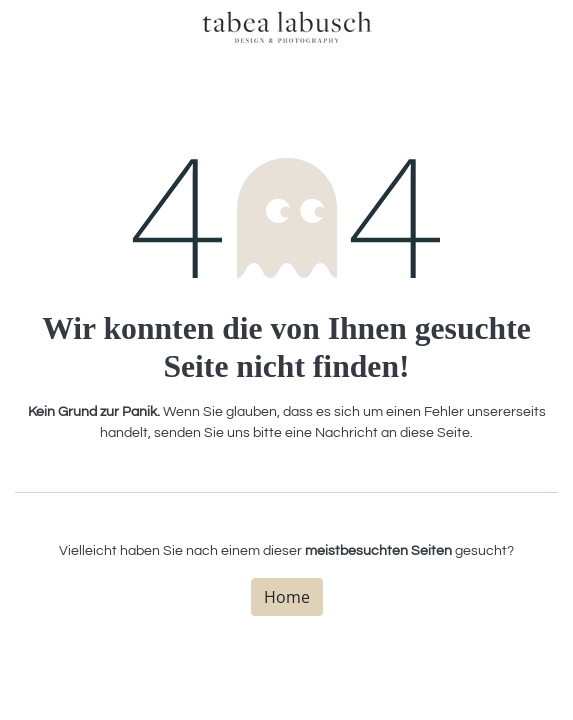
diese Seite (435, 433)
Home (287, 597)
